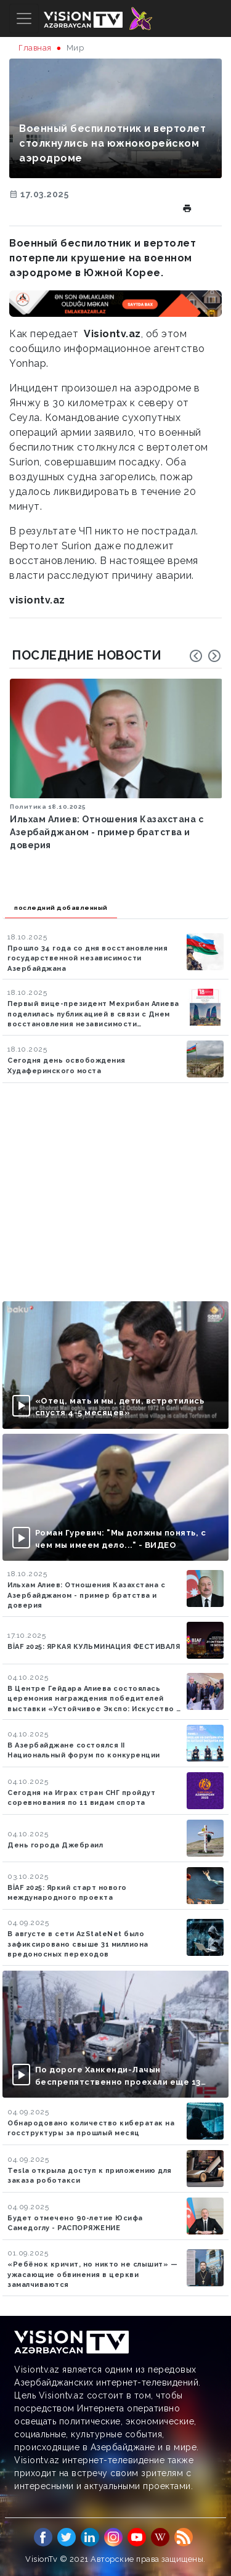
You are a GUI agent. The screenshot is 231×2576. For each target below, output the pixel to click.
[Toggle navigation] (24, 18)
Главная (35, 47)
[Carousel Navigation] (205, 656)
